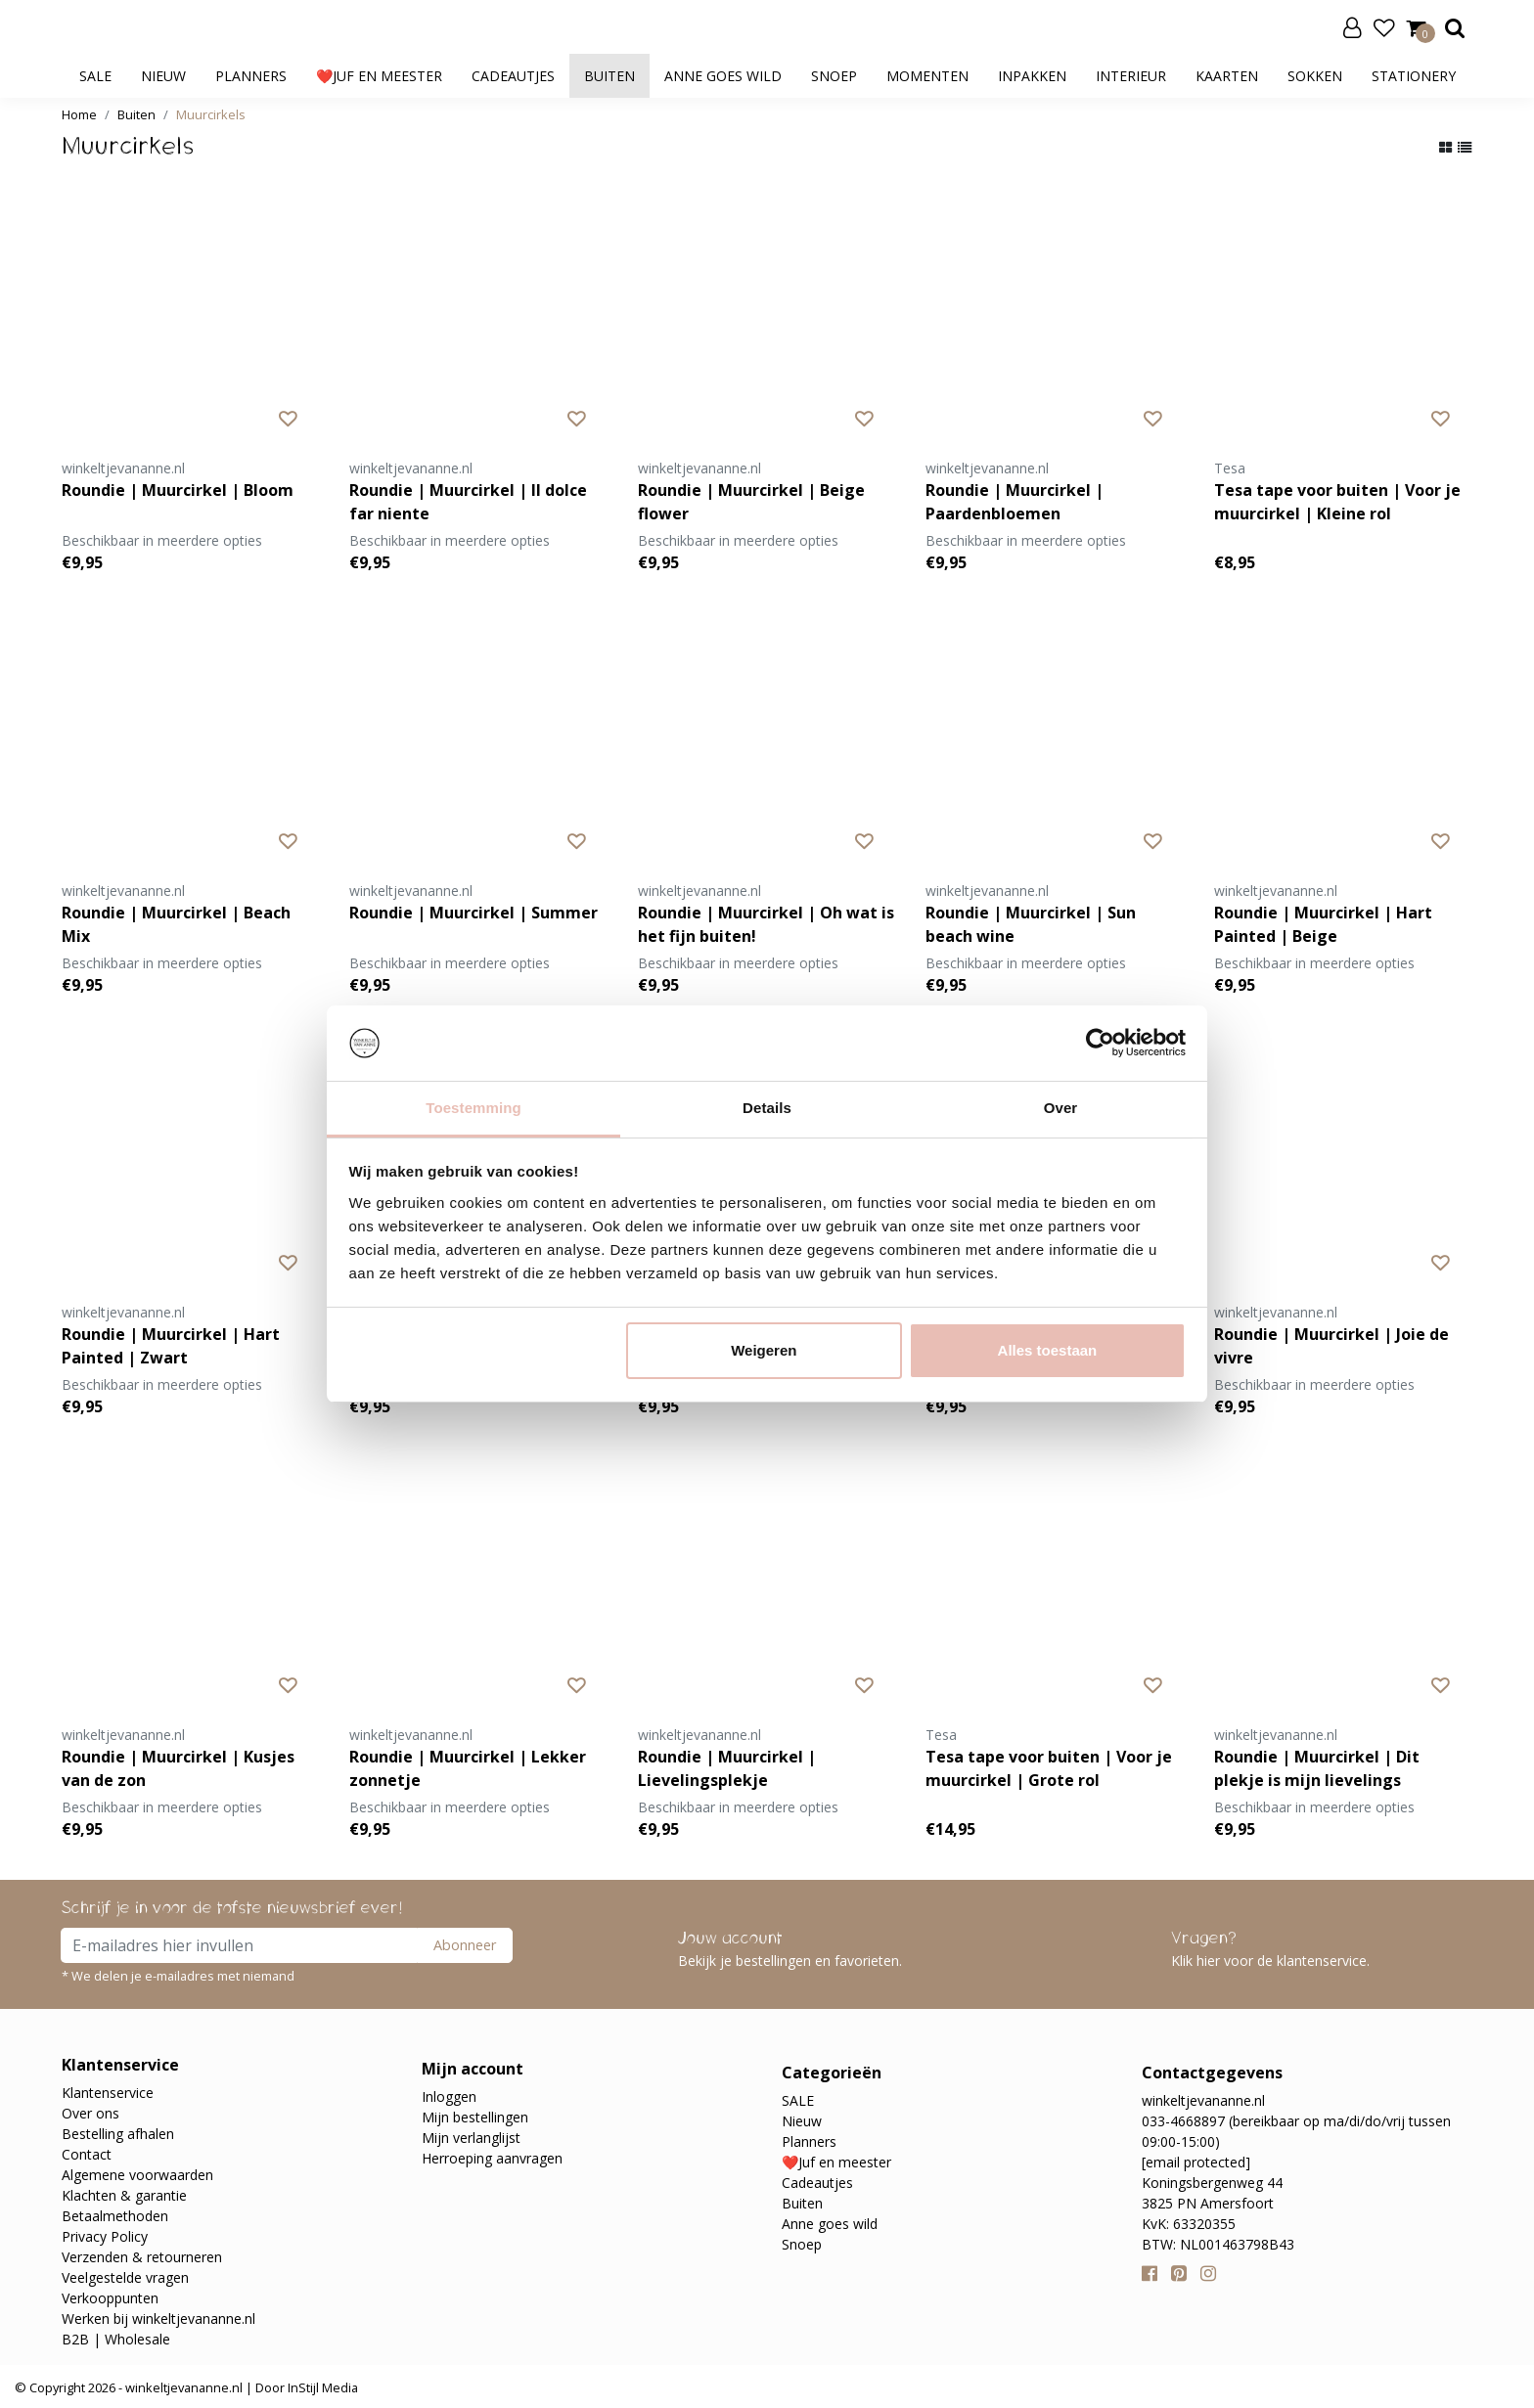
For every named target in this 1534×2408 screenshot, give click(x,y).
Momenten (927, 76)
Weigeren (763, 1350)
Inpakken (1032, 76)
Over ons (90, 2113)
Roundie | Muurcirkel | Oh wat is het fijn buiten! (766, 924)
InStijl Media (321, 2387)
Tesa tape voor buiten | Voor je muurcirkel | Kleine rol (1337, 501)
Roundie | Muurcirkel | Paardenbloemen (1014, 501)
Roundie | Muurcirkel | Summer (473, 912)
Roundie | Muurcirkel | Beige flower (751, 501)
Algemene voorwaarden (137, 2174)
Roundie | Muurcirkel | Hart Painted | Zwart (171, 1345)
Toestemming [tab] (473, 1107)
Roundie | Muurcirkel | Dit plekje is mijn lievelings (1317, 1768)
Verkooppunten (110, 2298)
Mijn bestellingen (475, 2117)
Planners (251, 76)
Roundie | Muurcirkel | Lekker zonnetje (467, 1768)
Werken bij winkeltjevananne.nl (158, 2318)
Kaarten (1227, 76)
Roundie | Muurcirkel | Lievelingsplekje (727, 1768)
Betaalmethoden (115, 2216)
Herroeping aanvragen (492, 2158)
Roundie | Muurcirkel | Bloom (177, 490)
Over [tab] (1061, 1107)
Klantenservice (108, 2092)
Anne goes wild (723, 76)
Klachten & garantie (124, 2195)
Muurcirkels (211, 114)
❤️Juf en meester (379, 76)
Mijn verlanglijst (471, 2137)
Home (79, 114)
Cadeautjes (513, 76)
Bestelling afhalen (118, 2133)
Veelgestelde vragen (125, 2277)
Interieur (1131, 76)
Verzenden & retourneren (142, 2257)
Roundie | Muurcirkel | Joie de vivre (1331, 1345)
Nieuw (163, 76)
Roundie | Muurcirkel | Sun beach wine (1030, 924)
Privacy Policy (105, 2236)
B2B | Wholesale (116, 2339)
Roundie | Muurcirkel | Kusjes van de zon (178, 1768)
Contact (87, 2154)
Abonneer (464, 1945)
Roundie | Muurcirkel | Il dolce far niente (468, 501)
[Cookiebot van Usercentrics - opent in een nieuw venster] (1100, 1043)
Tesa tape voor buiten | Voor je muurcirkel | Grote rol (1048, 1768)
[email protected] (1196, 2162)
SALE (95, 76)
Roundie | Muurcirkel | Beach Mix (176, 924)
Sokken (1314, 76)
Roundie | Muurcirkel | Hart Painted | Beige (1323, 924)
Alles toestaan (1048, 1350)
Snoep (834, 76)
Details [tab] (767, 1107)
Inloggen (449, 2096)
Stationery (1414, 76)
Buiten (609, 76)
